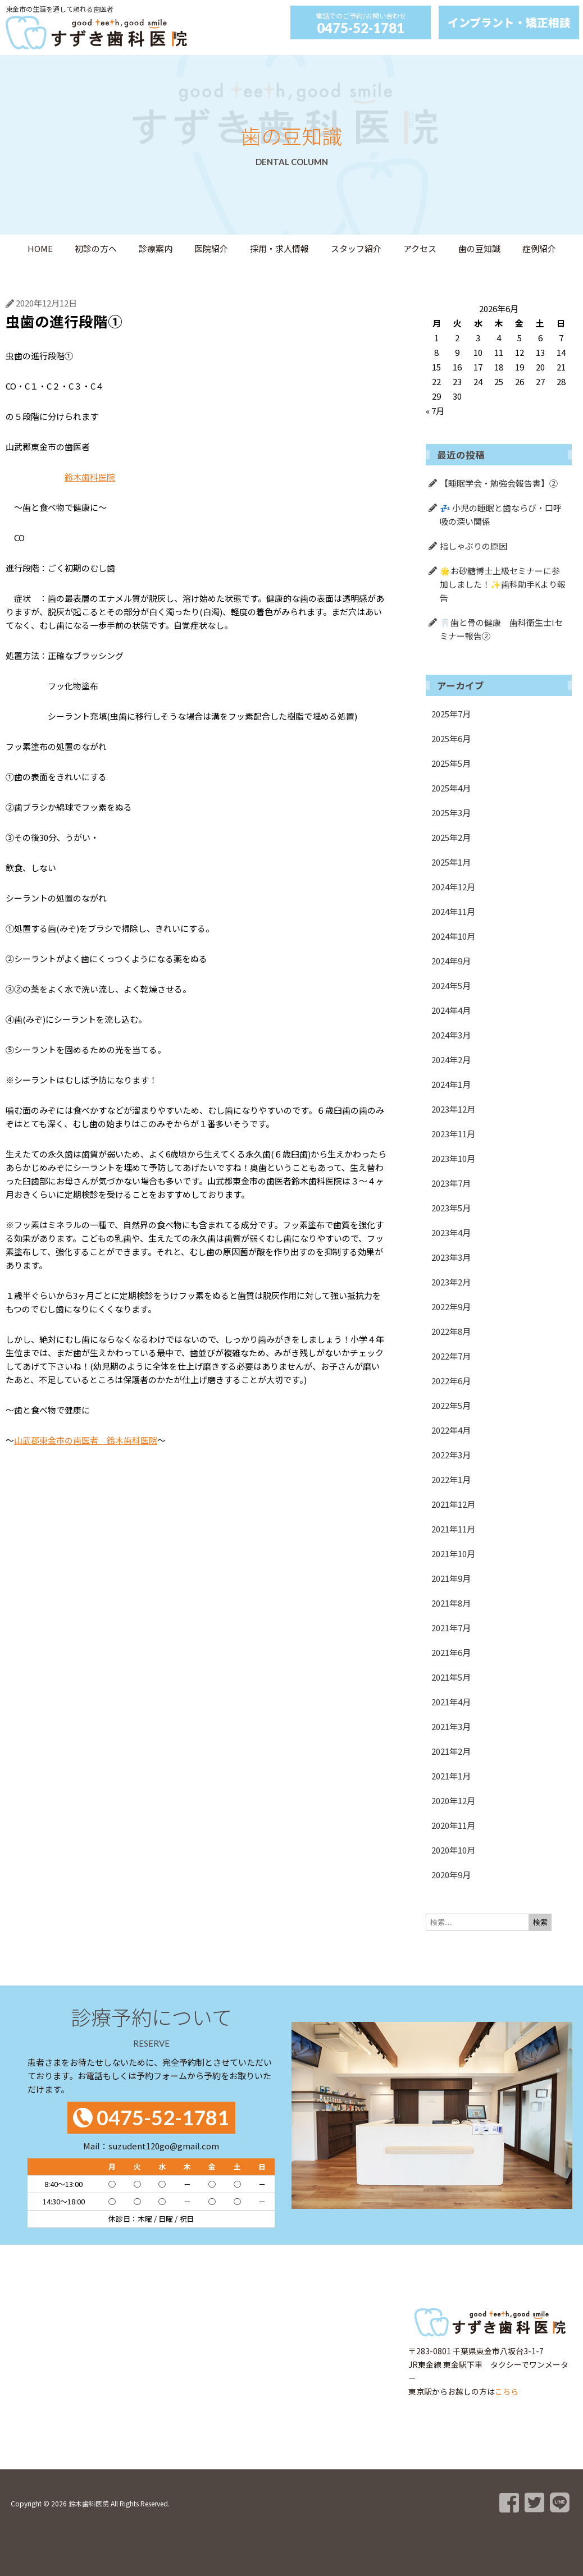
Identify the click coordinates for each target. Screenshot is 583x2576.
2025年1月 (451, 862)
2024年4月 (451, 1010)
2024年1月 (451, 1084)
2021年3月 (451, 1726)
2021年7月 (451, 1628)
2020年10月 (453, 1850)
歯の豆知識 (479, 248)
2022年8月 (451, 1331)
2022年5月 (451, 1405)
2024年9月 (451, 961)
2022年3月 (451, 1455)
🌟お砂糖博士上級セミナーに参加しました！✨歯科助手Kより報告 (503, 584)
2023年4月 (451, 1232)
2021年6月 (451, 1652)
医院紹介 (211, 248)
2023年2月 (451, 1282)
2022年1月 (451, 1479)
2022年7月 (451, 1356)
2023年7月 (451, 1183)
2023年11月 (453, 1134)
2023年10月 (453, 1158)
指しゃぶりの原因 (473, 546)
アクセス (419, 248)
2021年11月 (453, 1529)
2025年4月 (451, 788)
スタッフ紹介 (356, 248)
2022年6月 (451, 1381)
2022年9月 (451, 1306)
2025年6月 (451, 738)
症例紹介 (539, 248)
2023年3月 (451, 1257)
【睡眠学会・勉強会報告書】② (499, 483)
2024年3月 (451, 1035)
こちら (506, 2391)
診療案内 (155, 248)
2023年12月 (453, 1109)
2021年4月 (451, 1702)
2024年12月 (453, 887)
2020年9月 (451, 1874)
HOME (40, 248)
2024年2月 (451, 1059)
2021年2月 (451, 1751)
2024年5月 (451, 985)
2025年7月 (451, 714)
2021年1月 (451, 1776)
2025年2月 (451, 837)
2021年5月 (451, 1677)
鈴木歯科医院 (90, 477)
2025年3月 (451, 812)
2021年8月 (451, 1603)
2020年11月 (453, 1825)
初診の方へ (96, 248)
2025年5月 (451, 763)
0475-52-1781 (360, 28)
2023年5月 (451, 1208)
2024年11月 (453, 911)
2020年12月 (453, 1800)
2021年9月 (451, 1578)
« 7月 (435, 411)
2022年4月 (451, 1430)
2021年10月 (453, 1553)
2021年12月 (453, 1504)
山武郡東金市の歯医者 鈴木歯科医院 (85, 1440)
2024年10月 (453, 936)
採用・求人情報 (279, 248)
